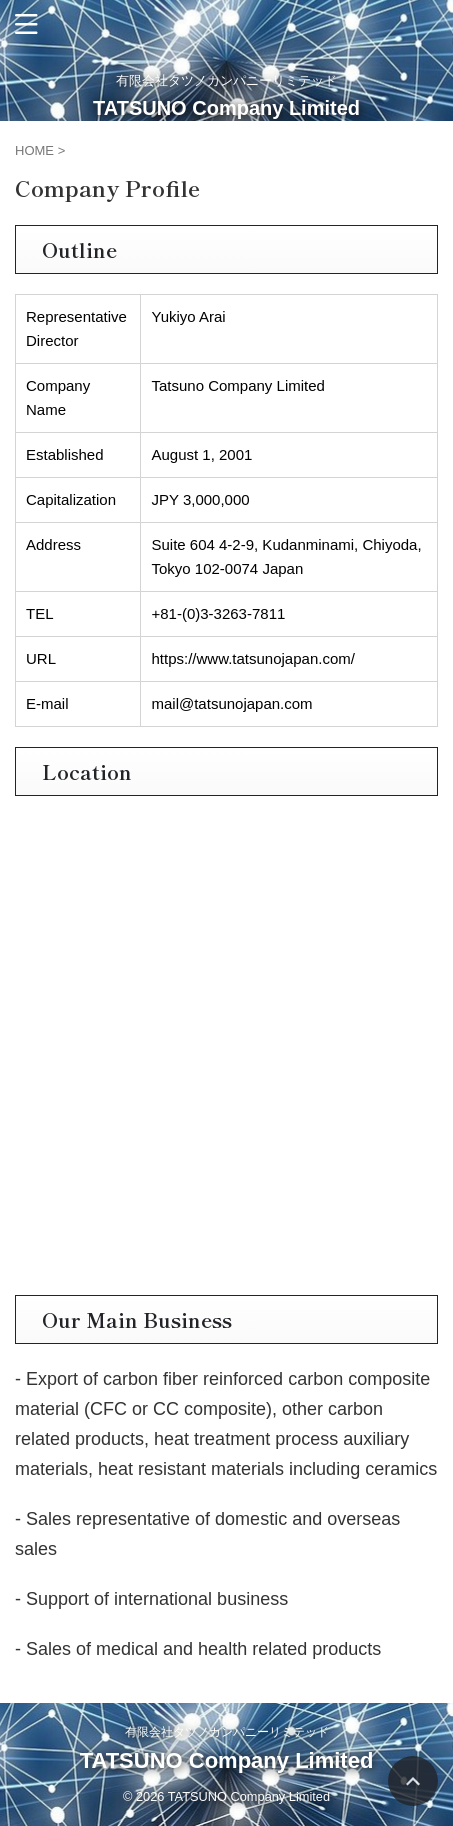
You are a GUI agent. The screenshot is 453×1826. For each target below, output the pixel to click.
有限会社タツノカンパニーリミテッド (227, 1732)
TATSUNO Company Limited (226, 108)
